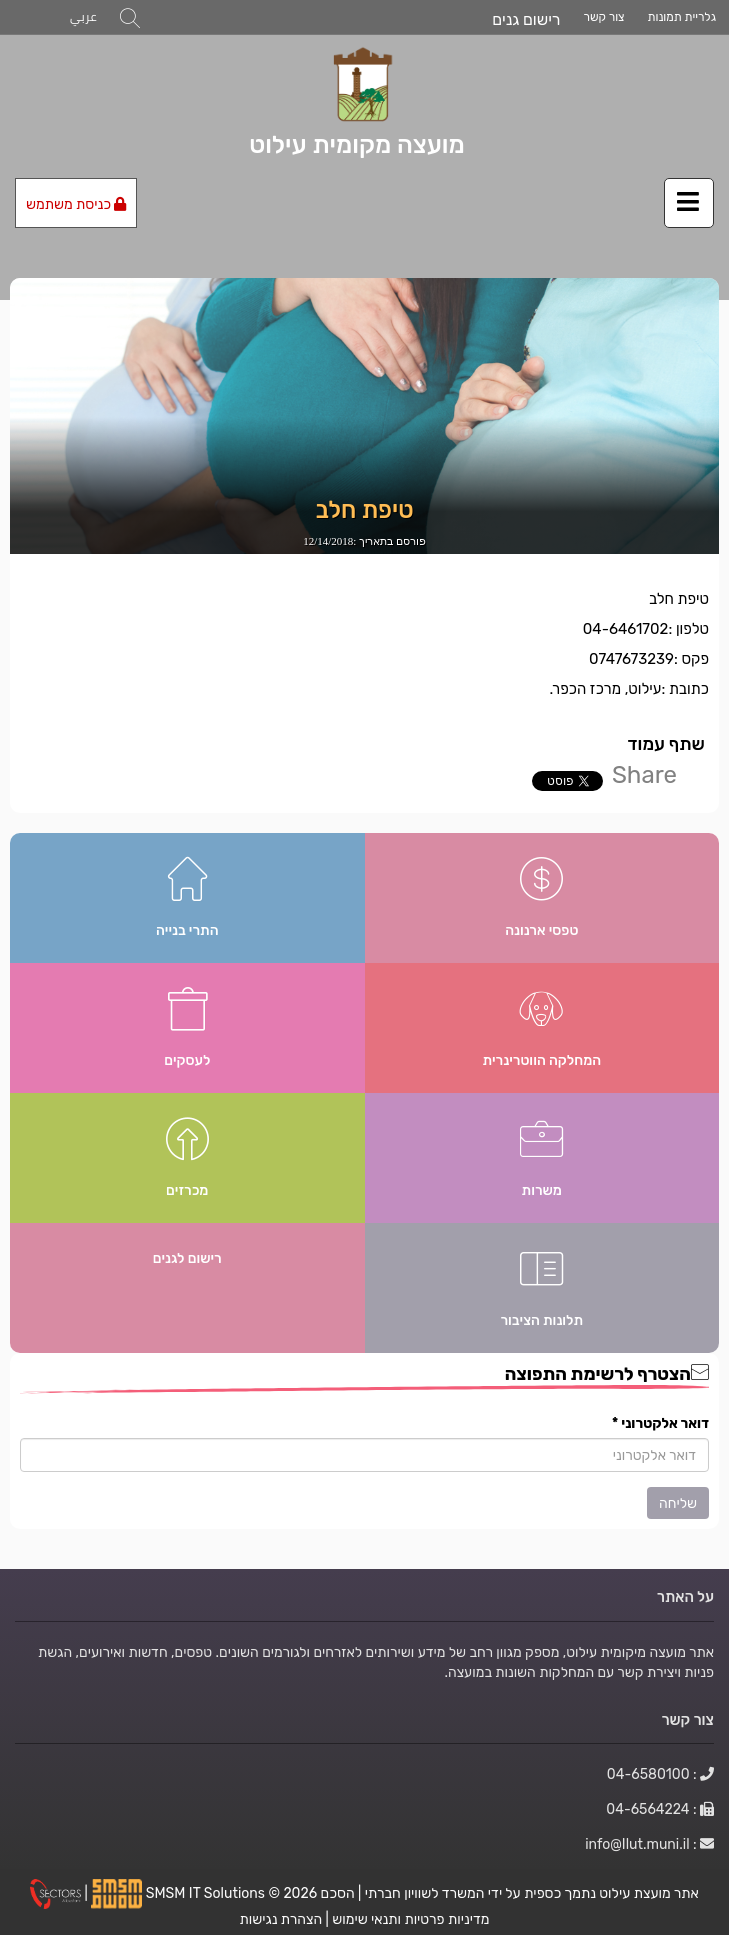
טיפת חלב (365, 510)
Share (644, 774)
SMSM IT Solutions (207, 1893)
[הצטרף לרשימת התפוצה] (364, 1455)
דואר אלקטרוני (660, 1423)
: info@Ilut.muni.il (649, 1844)
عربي (83, 16)
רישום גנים (526, 19)
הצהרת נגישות (281, 1919)
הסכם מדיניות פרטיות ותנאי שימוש (405, 1906)
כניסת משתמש (76, 204)
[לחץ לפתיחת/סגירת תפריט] (689, 203)
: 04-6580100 (660, 1774)
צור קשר (604, 16)
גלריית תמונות (682, 16)
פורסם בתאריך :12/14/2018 (364, 541)
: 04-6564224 (660, 1809)
